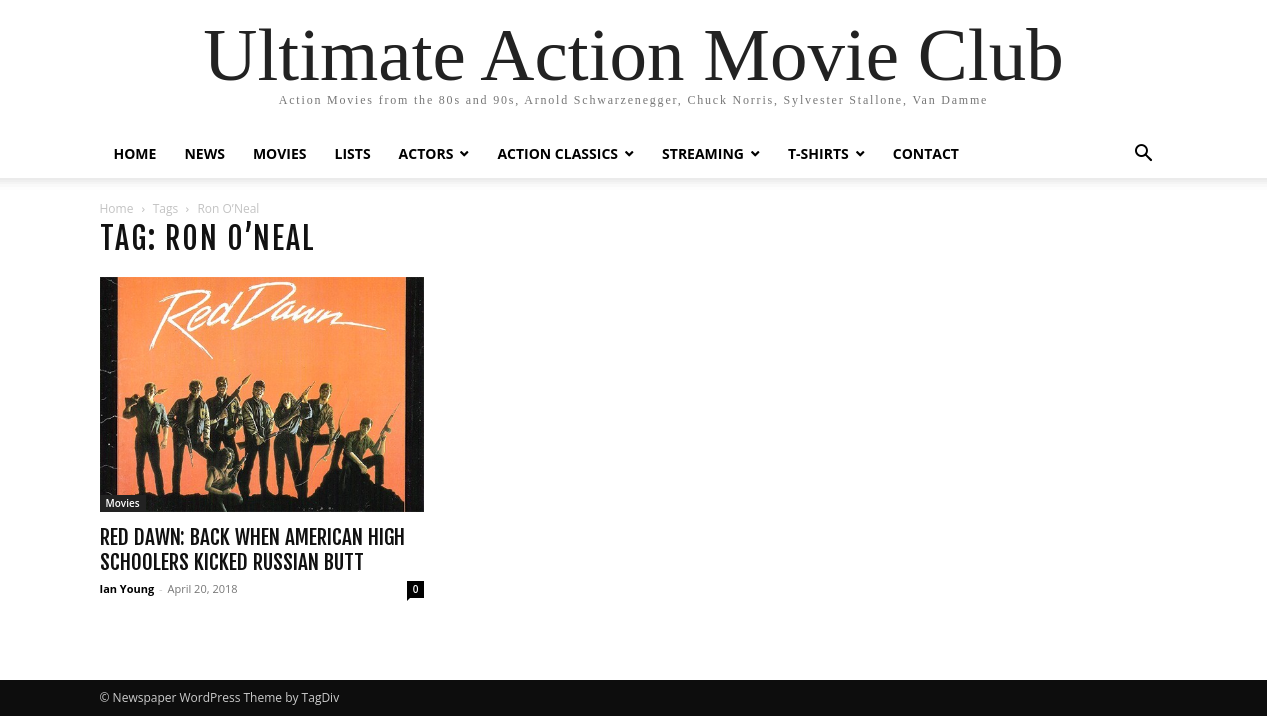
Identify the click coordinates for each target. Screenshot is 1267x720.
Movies (123, 503)
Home (117, 208)
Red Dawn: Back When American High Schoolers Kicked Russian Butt (252, 549)
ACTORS (426, 153)
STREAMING (703, 153)
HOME (135, 153)
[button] (1144, 155)
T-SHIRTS (818, 153)
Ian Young (127, 588)
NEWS (204, 153)
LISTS (353, 153)
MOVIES (280, 153)
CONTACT (926, 153)
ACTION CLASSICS (557, 153)
